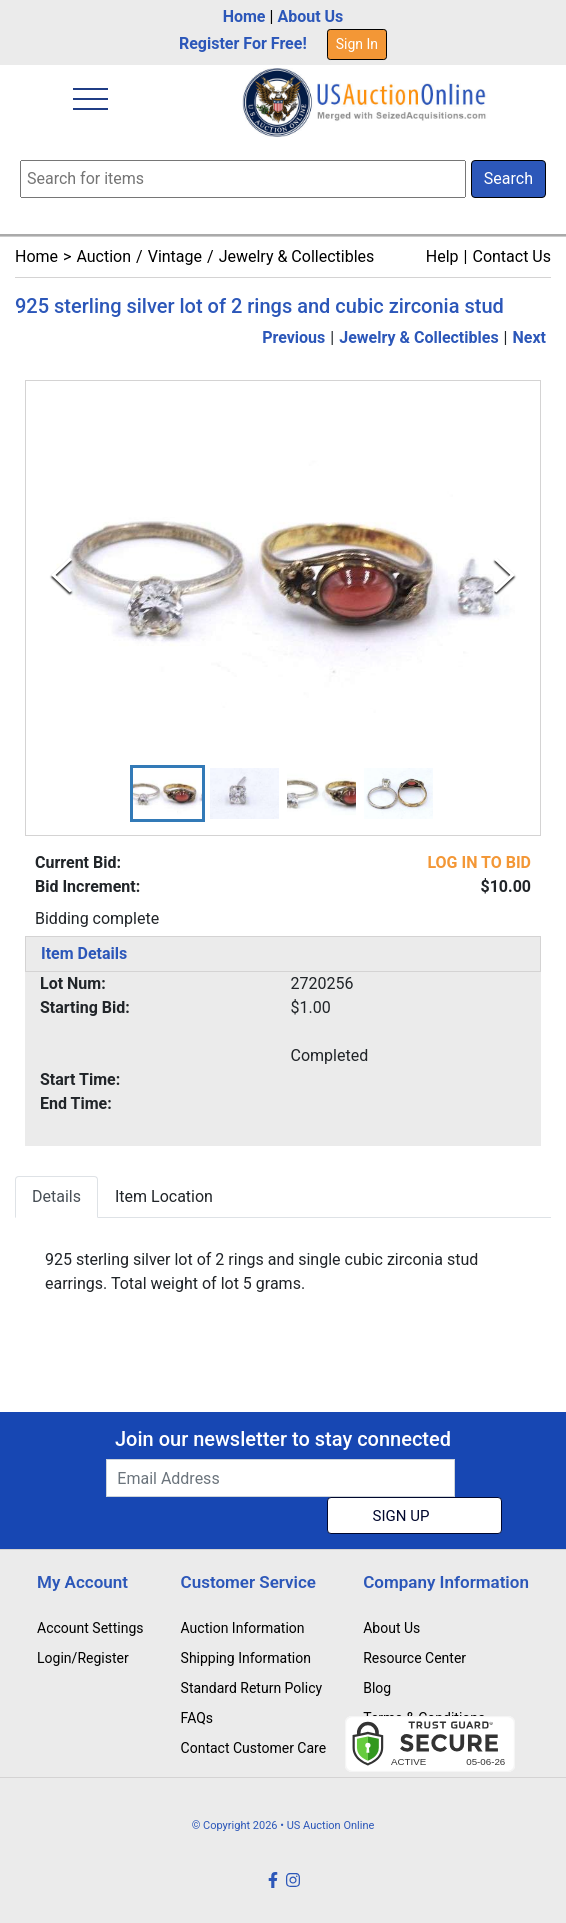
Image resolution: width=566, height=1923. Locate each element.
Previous (293, 337)
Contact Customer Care (254, 1748)
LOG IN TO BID (479, 862)
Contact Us (511, 256)
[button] (167, 794)
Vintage (175, 256)
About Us (310, 16)
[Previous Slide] (61, 576)
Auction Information (243, 1628)
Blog (377, 1688)
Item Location (164, 1196)
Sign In (357, 44)
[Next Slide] (504, 576)
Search (508, 178)
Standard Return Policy (252, 1688)
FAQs (197, 1718)
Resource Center (414, 1658)
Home (244, 16)
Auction (103, 256)
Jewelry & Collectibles (297, 256)
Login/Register (83, 1658)
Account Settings (90, 1628)
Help (442, 256)
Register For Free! (243, 43)
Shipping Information (246, 1658)
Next (529, 337)
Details (56, 1196)
